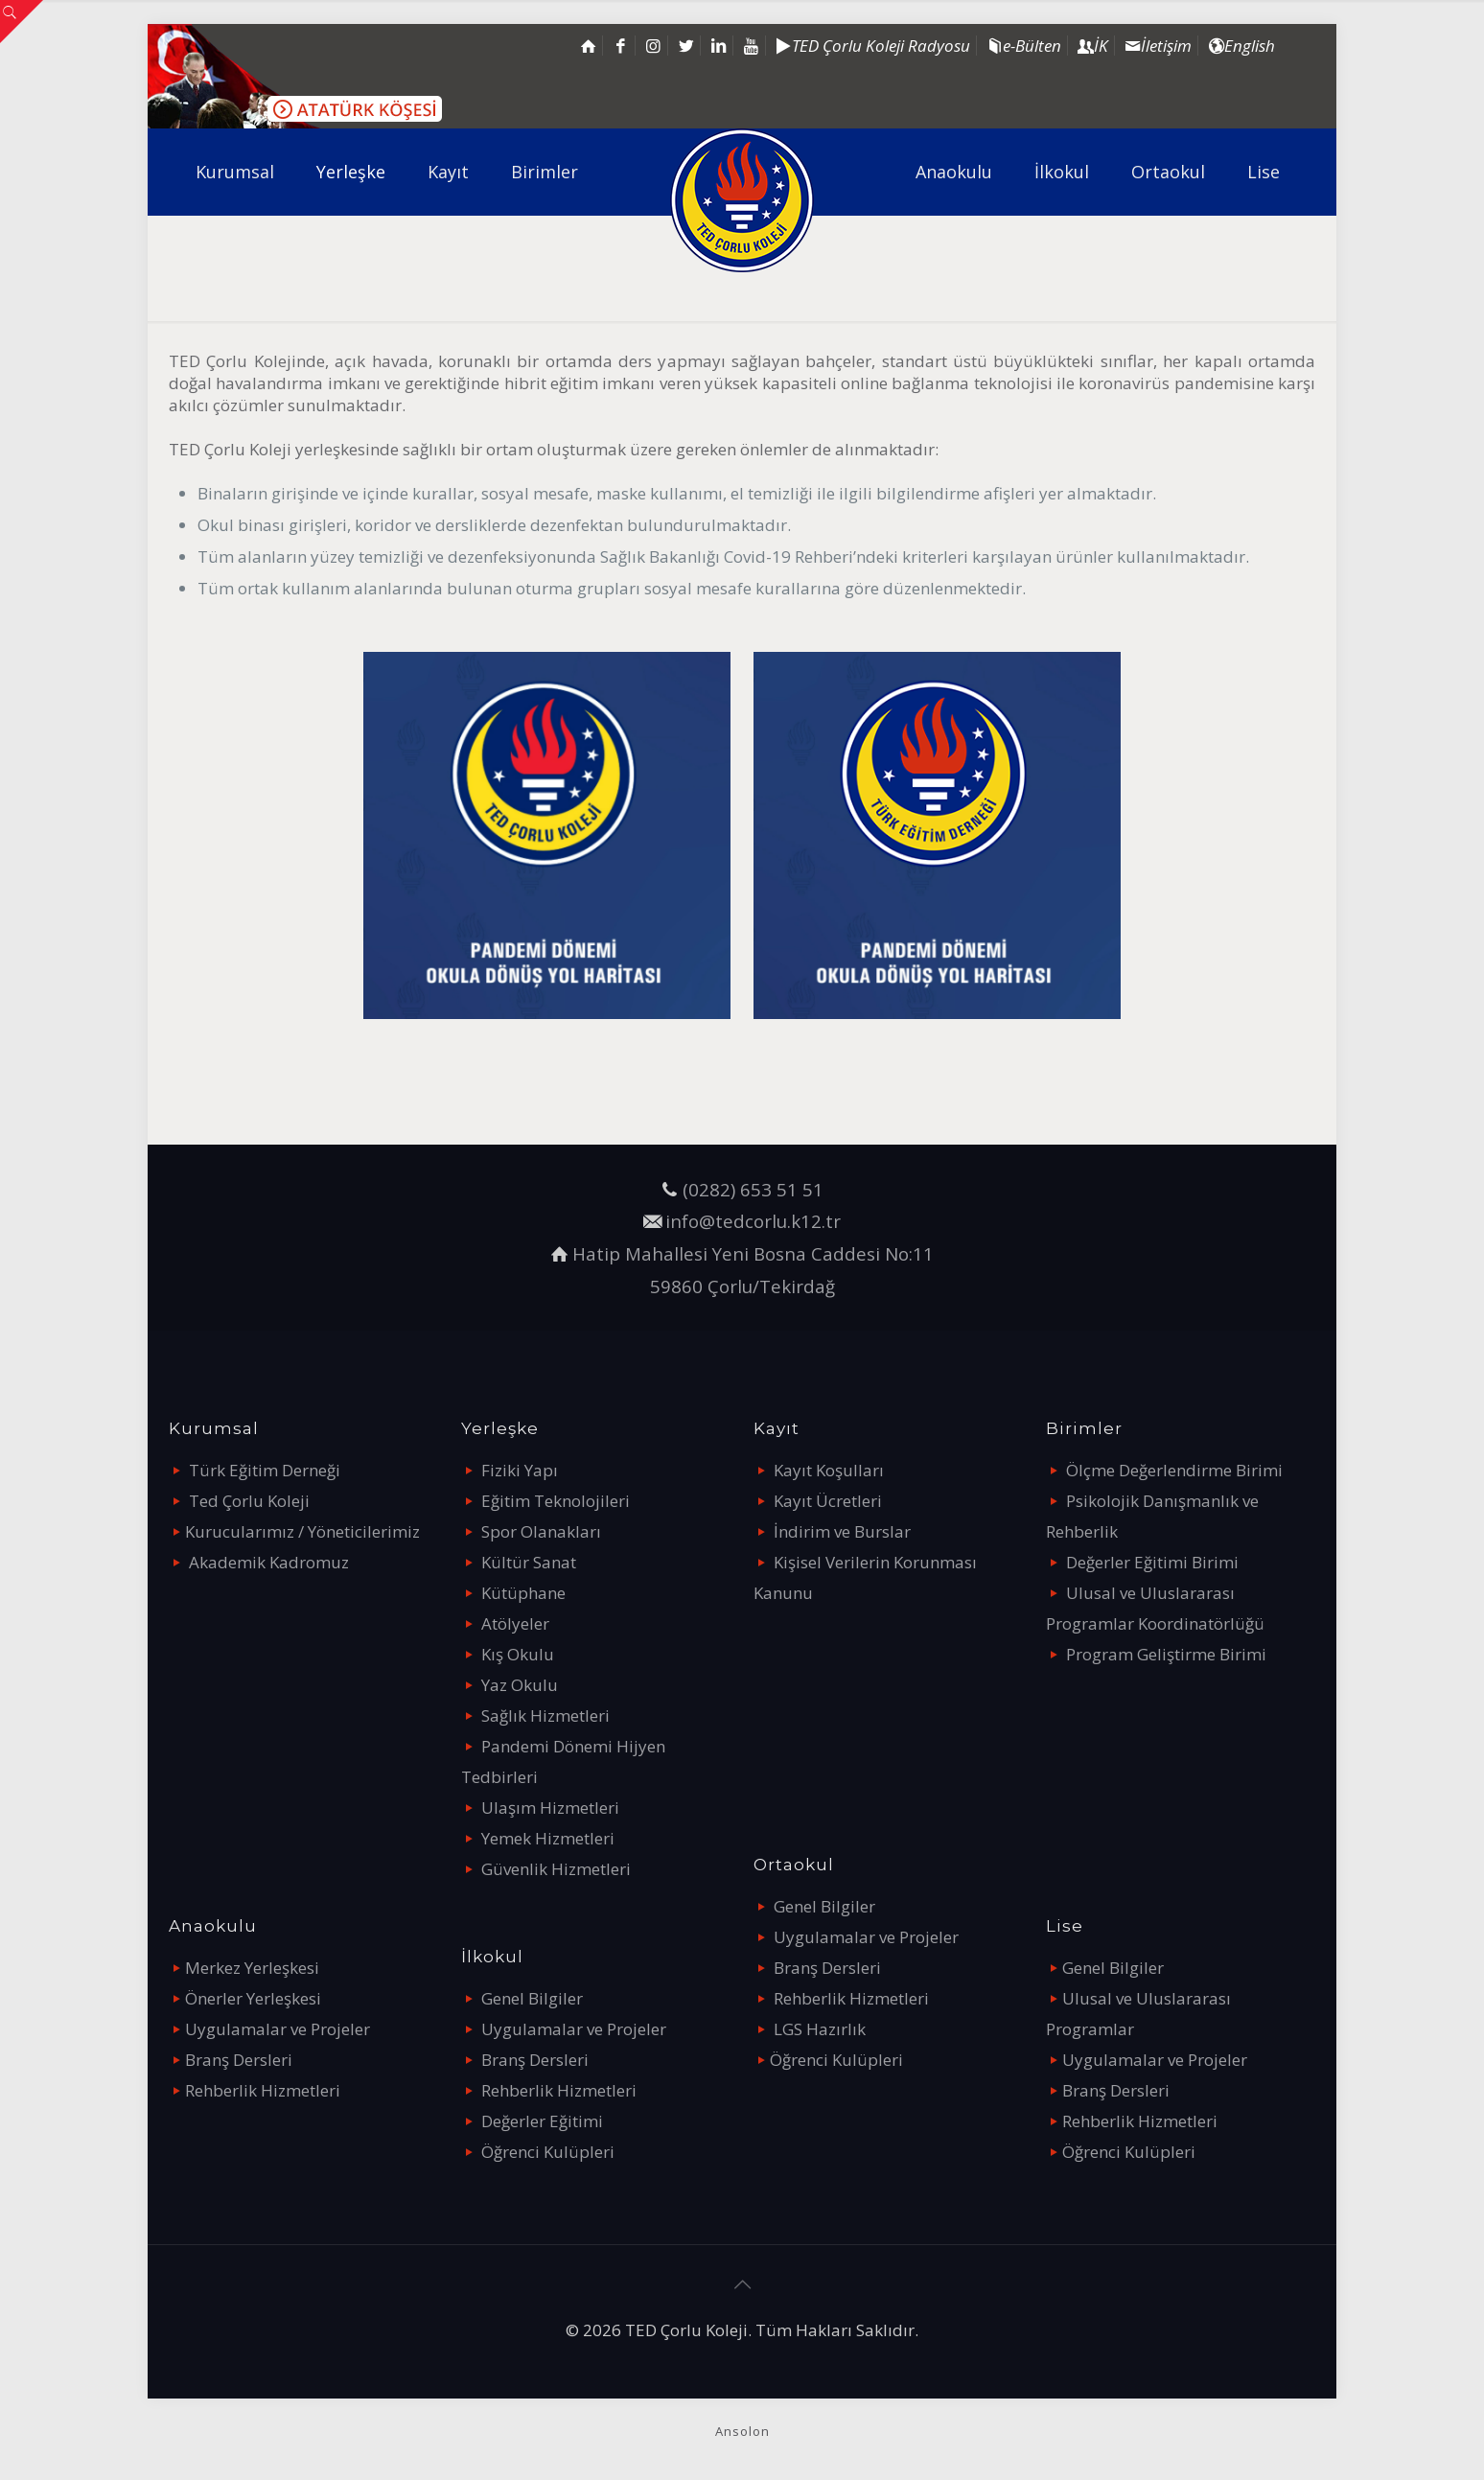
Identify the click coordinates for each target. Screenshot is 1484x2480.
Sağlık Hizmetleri (545, 1715)
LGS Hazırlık (820, 2029)
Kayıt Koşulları (829, 1470)
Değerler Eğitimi (542, 2121)
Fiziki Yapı (519, 1470)
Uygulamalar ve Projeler (277, 2029)
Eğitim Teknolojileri (555, 1501)
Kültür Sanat (528, 1562)
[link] (546, 835)
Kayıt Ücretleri (828, 1501)
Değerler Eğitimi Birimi (1152, 1562)
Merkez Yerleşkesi (252, 1968)
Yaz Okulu (519, 1685)
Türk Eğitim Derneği (264, 1470)
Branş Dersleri (238, 2060)
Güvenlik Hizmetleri (556, 1869)
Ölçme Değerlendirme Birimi (1174, 1470)
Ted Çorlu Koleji (249, 1501)
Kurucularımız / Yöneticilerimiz (302, 1531)
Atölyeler (515, 1623)
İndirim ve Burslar (842, 1531)
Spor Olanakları (541, 1531)
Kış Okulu (517, 1654)
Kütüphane (523, 1593)
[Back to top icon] (742, 2284)
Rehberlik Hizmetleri (262, 2090)
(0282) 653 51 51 (753, 1189)
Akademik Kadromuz (269, 1562)
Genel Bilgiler (532, 1998)
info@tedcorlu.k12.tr (753, 1221)
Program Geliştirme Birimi (1166, 1654)
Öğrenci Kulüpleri (547, 2152)
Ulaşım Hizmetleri (550, 1807)
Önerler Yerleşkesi (253, 1998)
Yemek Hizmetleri (547, 1838)
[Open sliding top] (21, 21)
